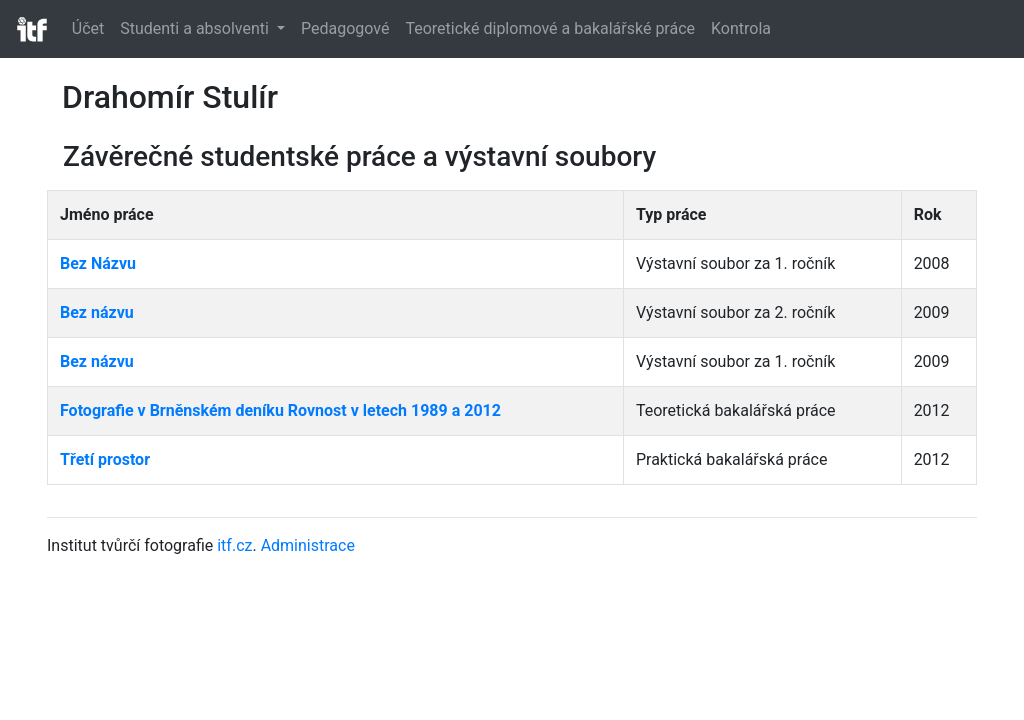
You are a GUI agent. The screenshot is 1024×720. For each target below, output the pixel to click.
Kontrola (741, 28)
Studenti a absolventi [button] (196, 28)
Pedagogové (345, 28)
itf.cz (234, 545)
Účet (88, 28)
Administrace (308, 545)
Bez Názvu (98, 263)
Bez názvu (97, 312)
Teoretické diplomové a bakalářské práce (550, 28)
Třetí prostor (105, 459)
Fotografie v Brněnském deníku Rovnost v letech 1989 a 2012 (280, 410)
